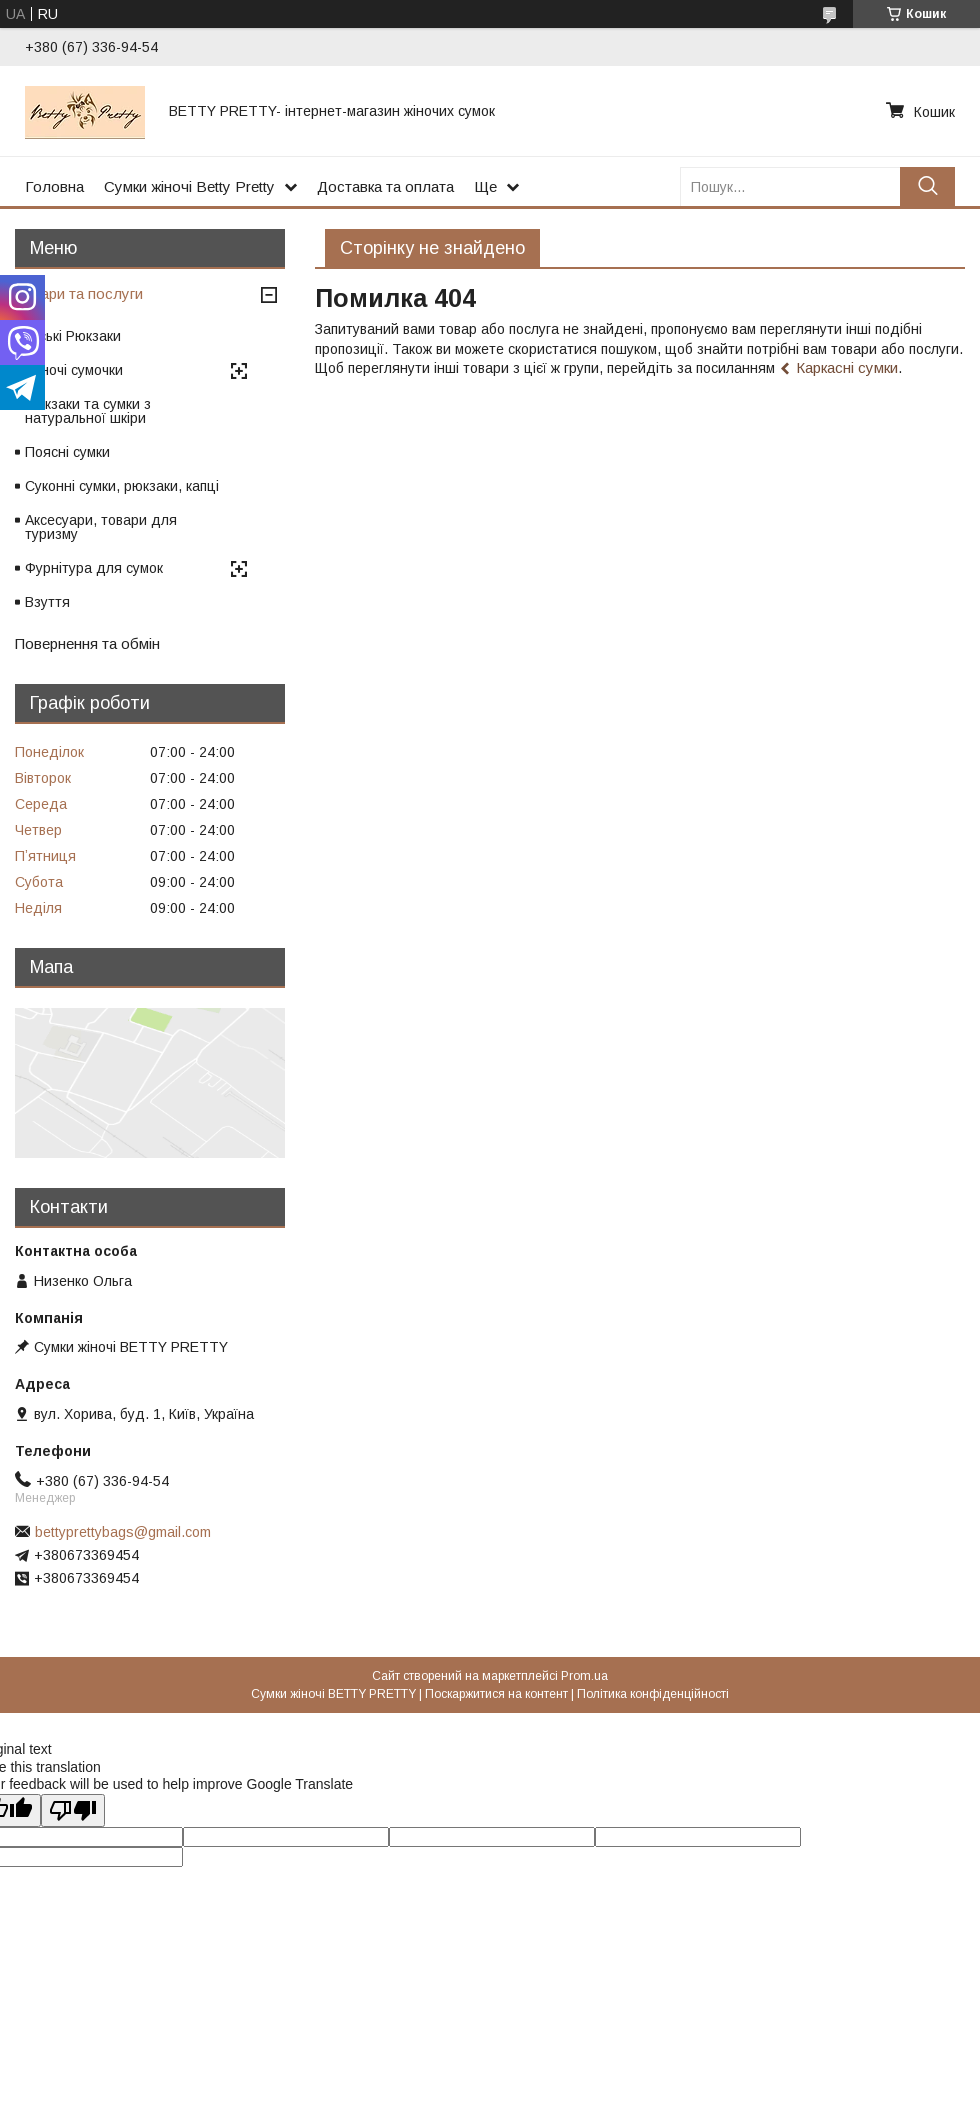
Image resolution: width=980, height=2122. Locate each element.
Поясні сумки (67, 452)
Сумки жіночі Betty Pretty (189, 186)
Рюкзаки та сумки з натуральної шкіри (88, 411)
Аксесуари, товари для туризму (101, 527)
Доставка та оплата (385, 186)
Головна (54, 186)
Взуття (47, 602)
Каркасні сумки (847, 367)
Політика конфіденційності (653, 1694)
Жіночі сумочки (74, 370)
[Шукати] (927, 186)
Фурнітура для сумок (94, 568)
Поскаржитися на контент (496, 1694)
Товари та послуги (79, 293)
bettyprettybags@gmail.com (123, 1532)
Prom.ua (584, 1676)
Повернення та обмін (87, 643)
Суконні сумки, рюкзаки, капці (122, 486)
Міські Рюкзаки (73, 336)
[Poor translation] (73, 1810)
